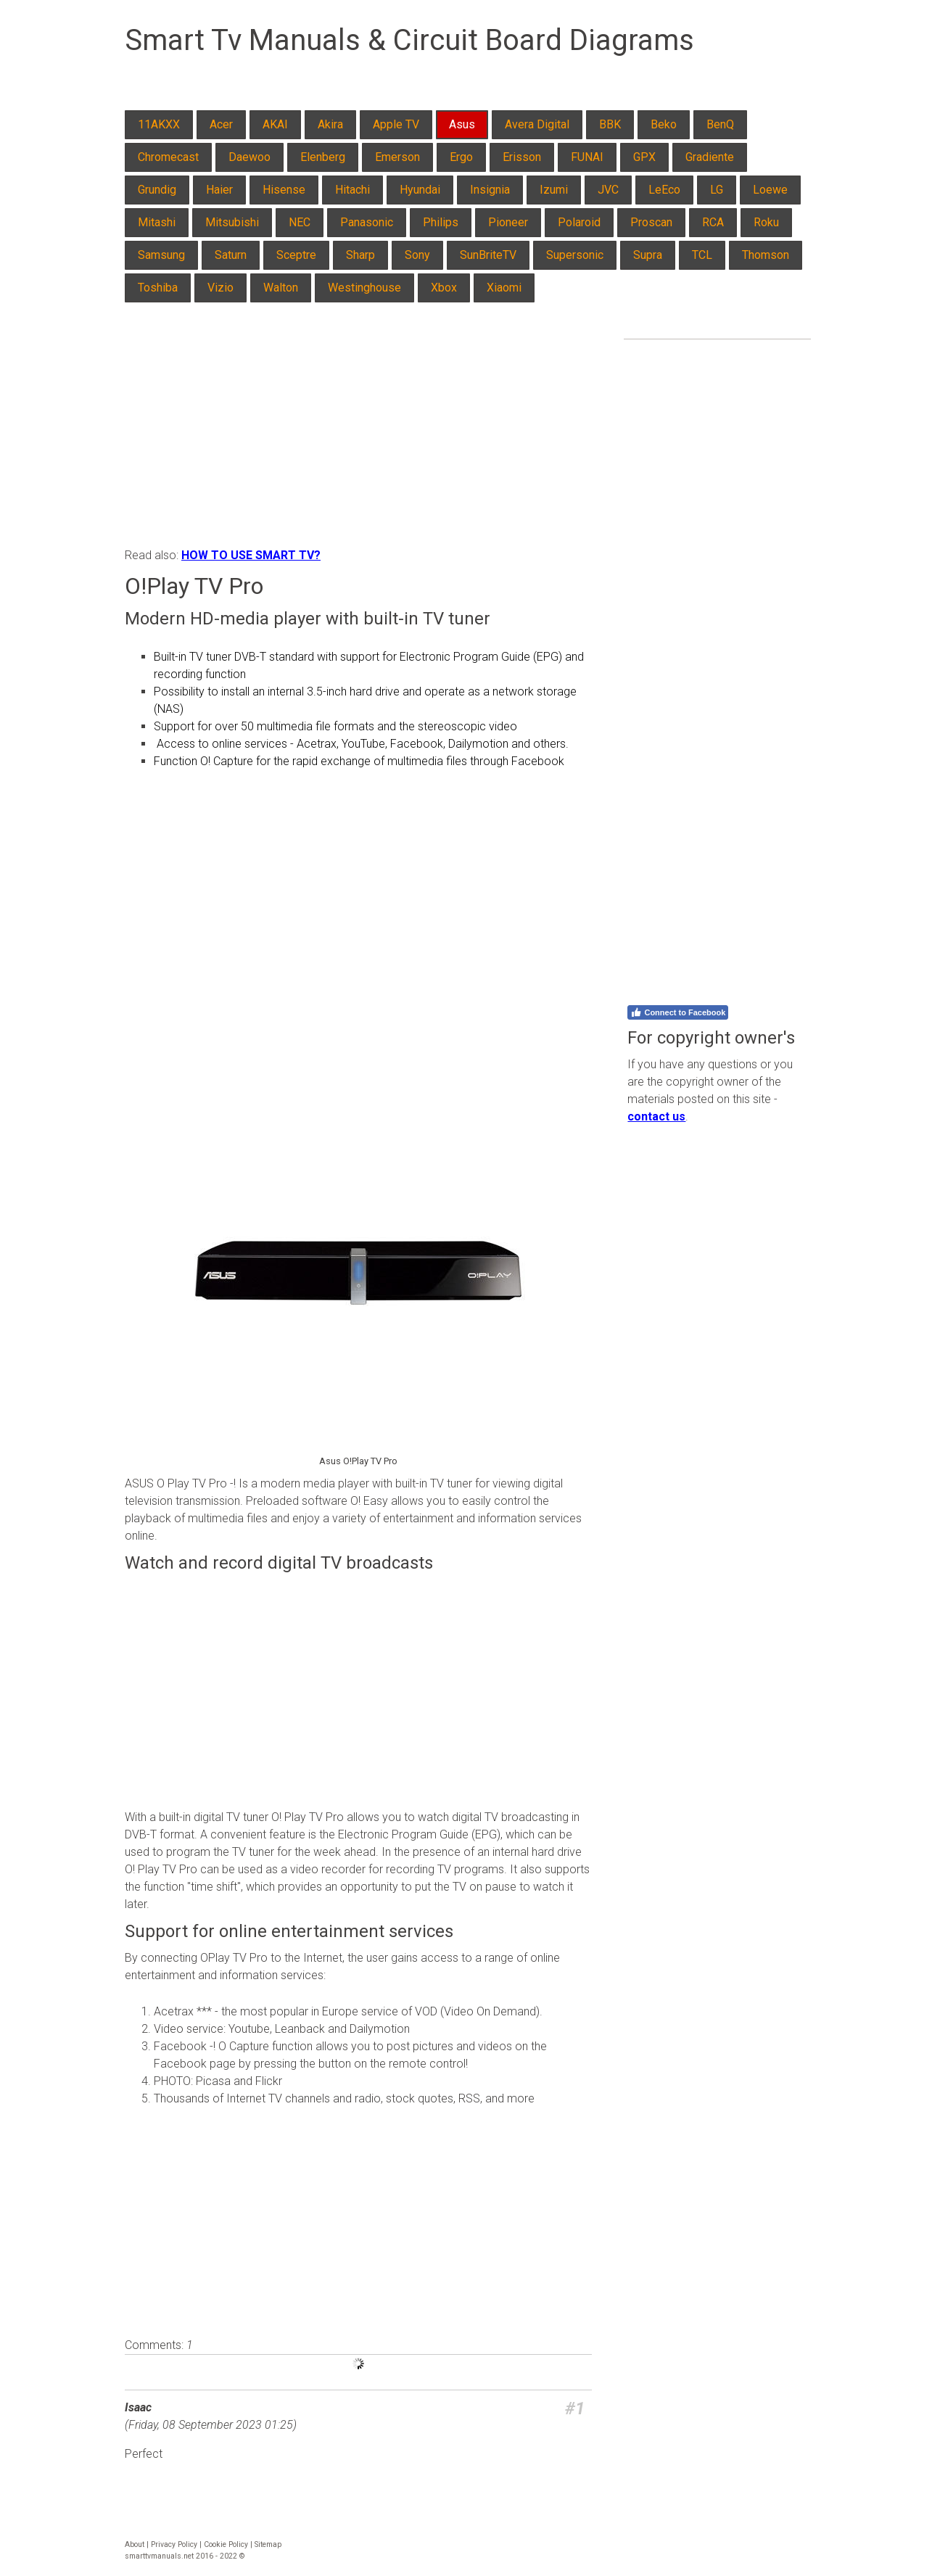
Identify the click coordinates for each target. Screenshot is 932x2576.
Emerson (397, 157)
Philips (440, 222)
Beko (664, 124)
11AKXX (159, 124)
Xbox (444, 287)
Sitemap (268, 2544)
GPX (644, 157)
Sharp (360, 255)
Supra (647, 255)
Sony (417, 255)
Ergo (461, 157)
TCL (702, 255)
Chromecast (168, 157)
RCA (713, 222)
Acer (221, 124)
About (134, 2544)
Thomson (765, 255)
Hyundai (420, 190)
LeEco (664, 190)
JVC (608, 190)
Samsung (161, 255)
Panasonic (366, 222)
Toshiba (158, 287)
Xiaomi (504, 287)
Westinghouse (364, 287)
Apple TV (396, 124)
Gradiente (709, 157)
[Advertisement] (358, 438)
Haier (219, 190)
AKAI (275, 124)
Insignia (490, 190)
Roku (766, 222)
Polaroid (579, 222)
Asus (462, 124)
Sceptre (296, 255)
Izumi (554, 190)
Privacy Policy (174, 2544)
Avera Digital (537, 124)
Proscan (651, 222)
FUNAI (587, 157)
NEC (299, 222)
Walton (280, 287)
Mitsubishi (232, 222)
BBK (610, 124)
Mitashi (157, 222)
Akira (330, 124)
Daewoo (249, 157)
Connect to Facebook (677, 1012)
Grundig (157, 190)
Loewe (770, 190)
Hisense (284, 190)
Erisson (522, 157)
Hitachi (352, 190)
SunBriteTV (488, 255)
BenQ (720, 124)
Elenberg (322, 157)
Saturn (231, 255)
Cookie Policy (226, 2544)
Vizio (220, 287)
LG (716, 190)
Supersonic (574, 255)
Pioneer (508, 222)
